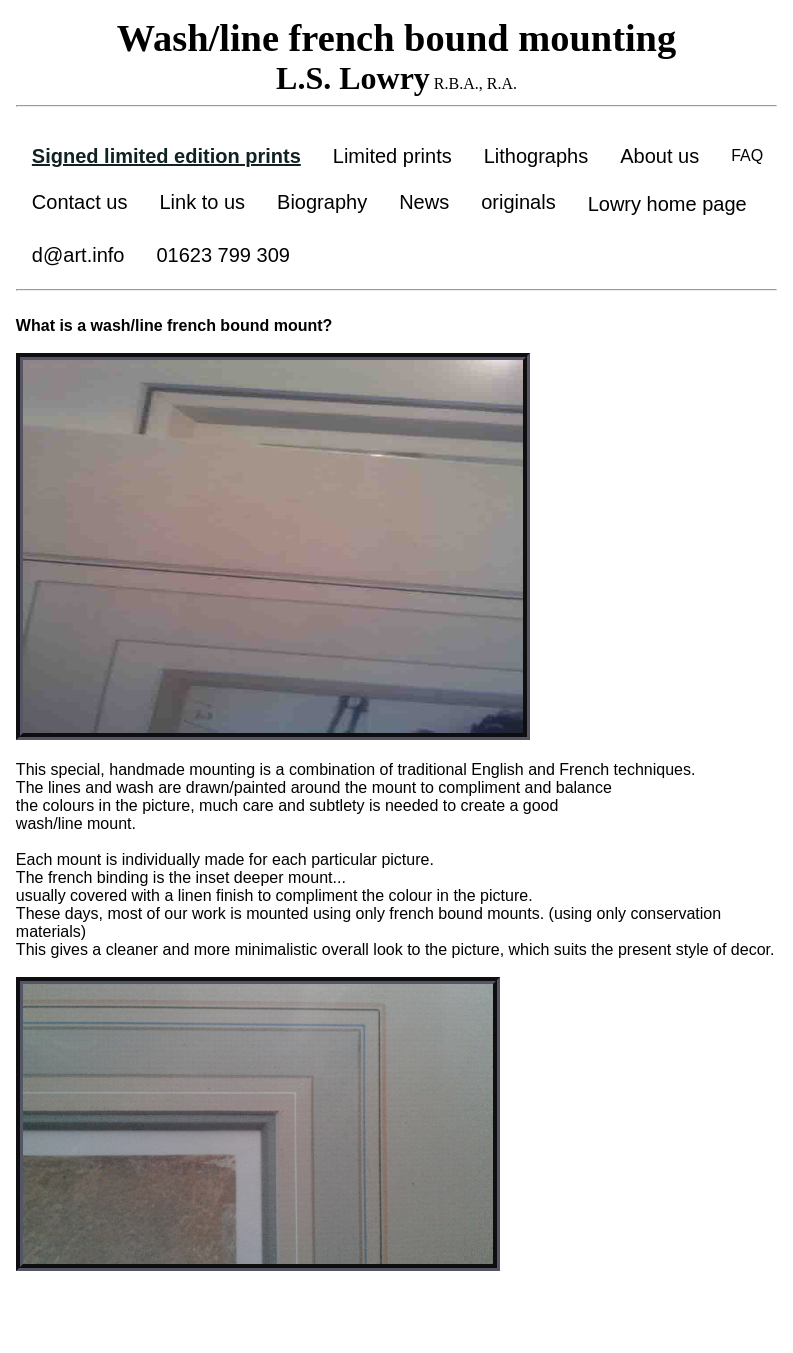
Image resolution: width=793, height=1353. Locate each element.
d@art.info (78, 255)
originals (518, 202)
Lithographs (536, 156)
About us (659, 156)
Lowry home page (667, 204)
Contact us (80, 202)
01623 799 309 (222, 255)
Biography (322, 202)
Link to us (202, 202)
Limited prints (392, 156)
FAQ (747, 155)
